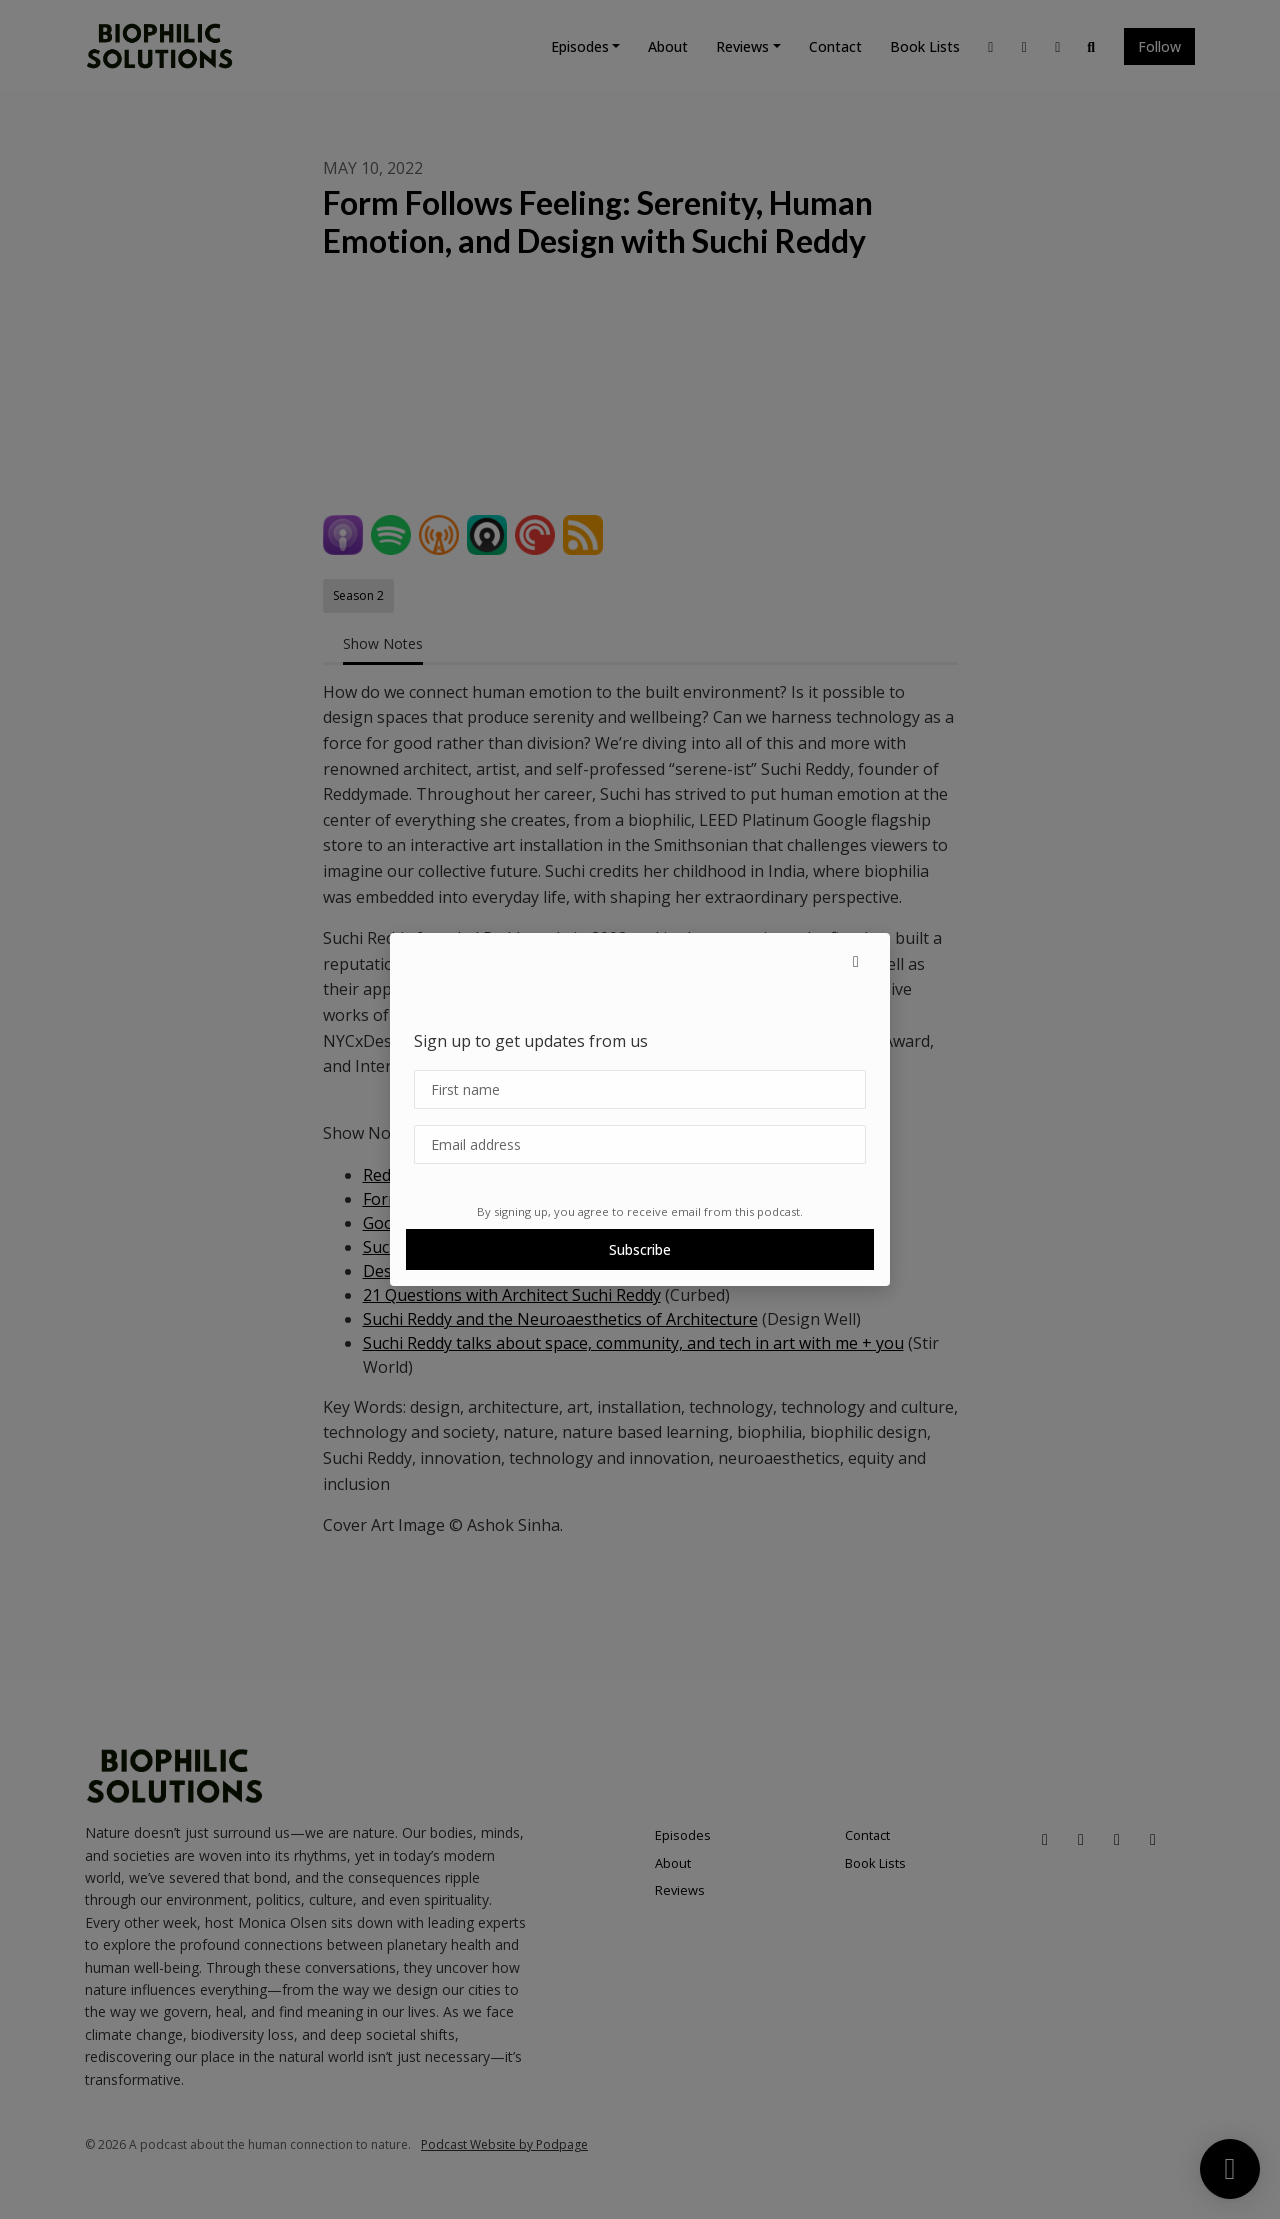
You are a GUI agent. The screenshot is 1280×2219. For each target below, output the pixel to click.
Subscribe (640, 1249)
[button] (856, 961)
